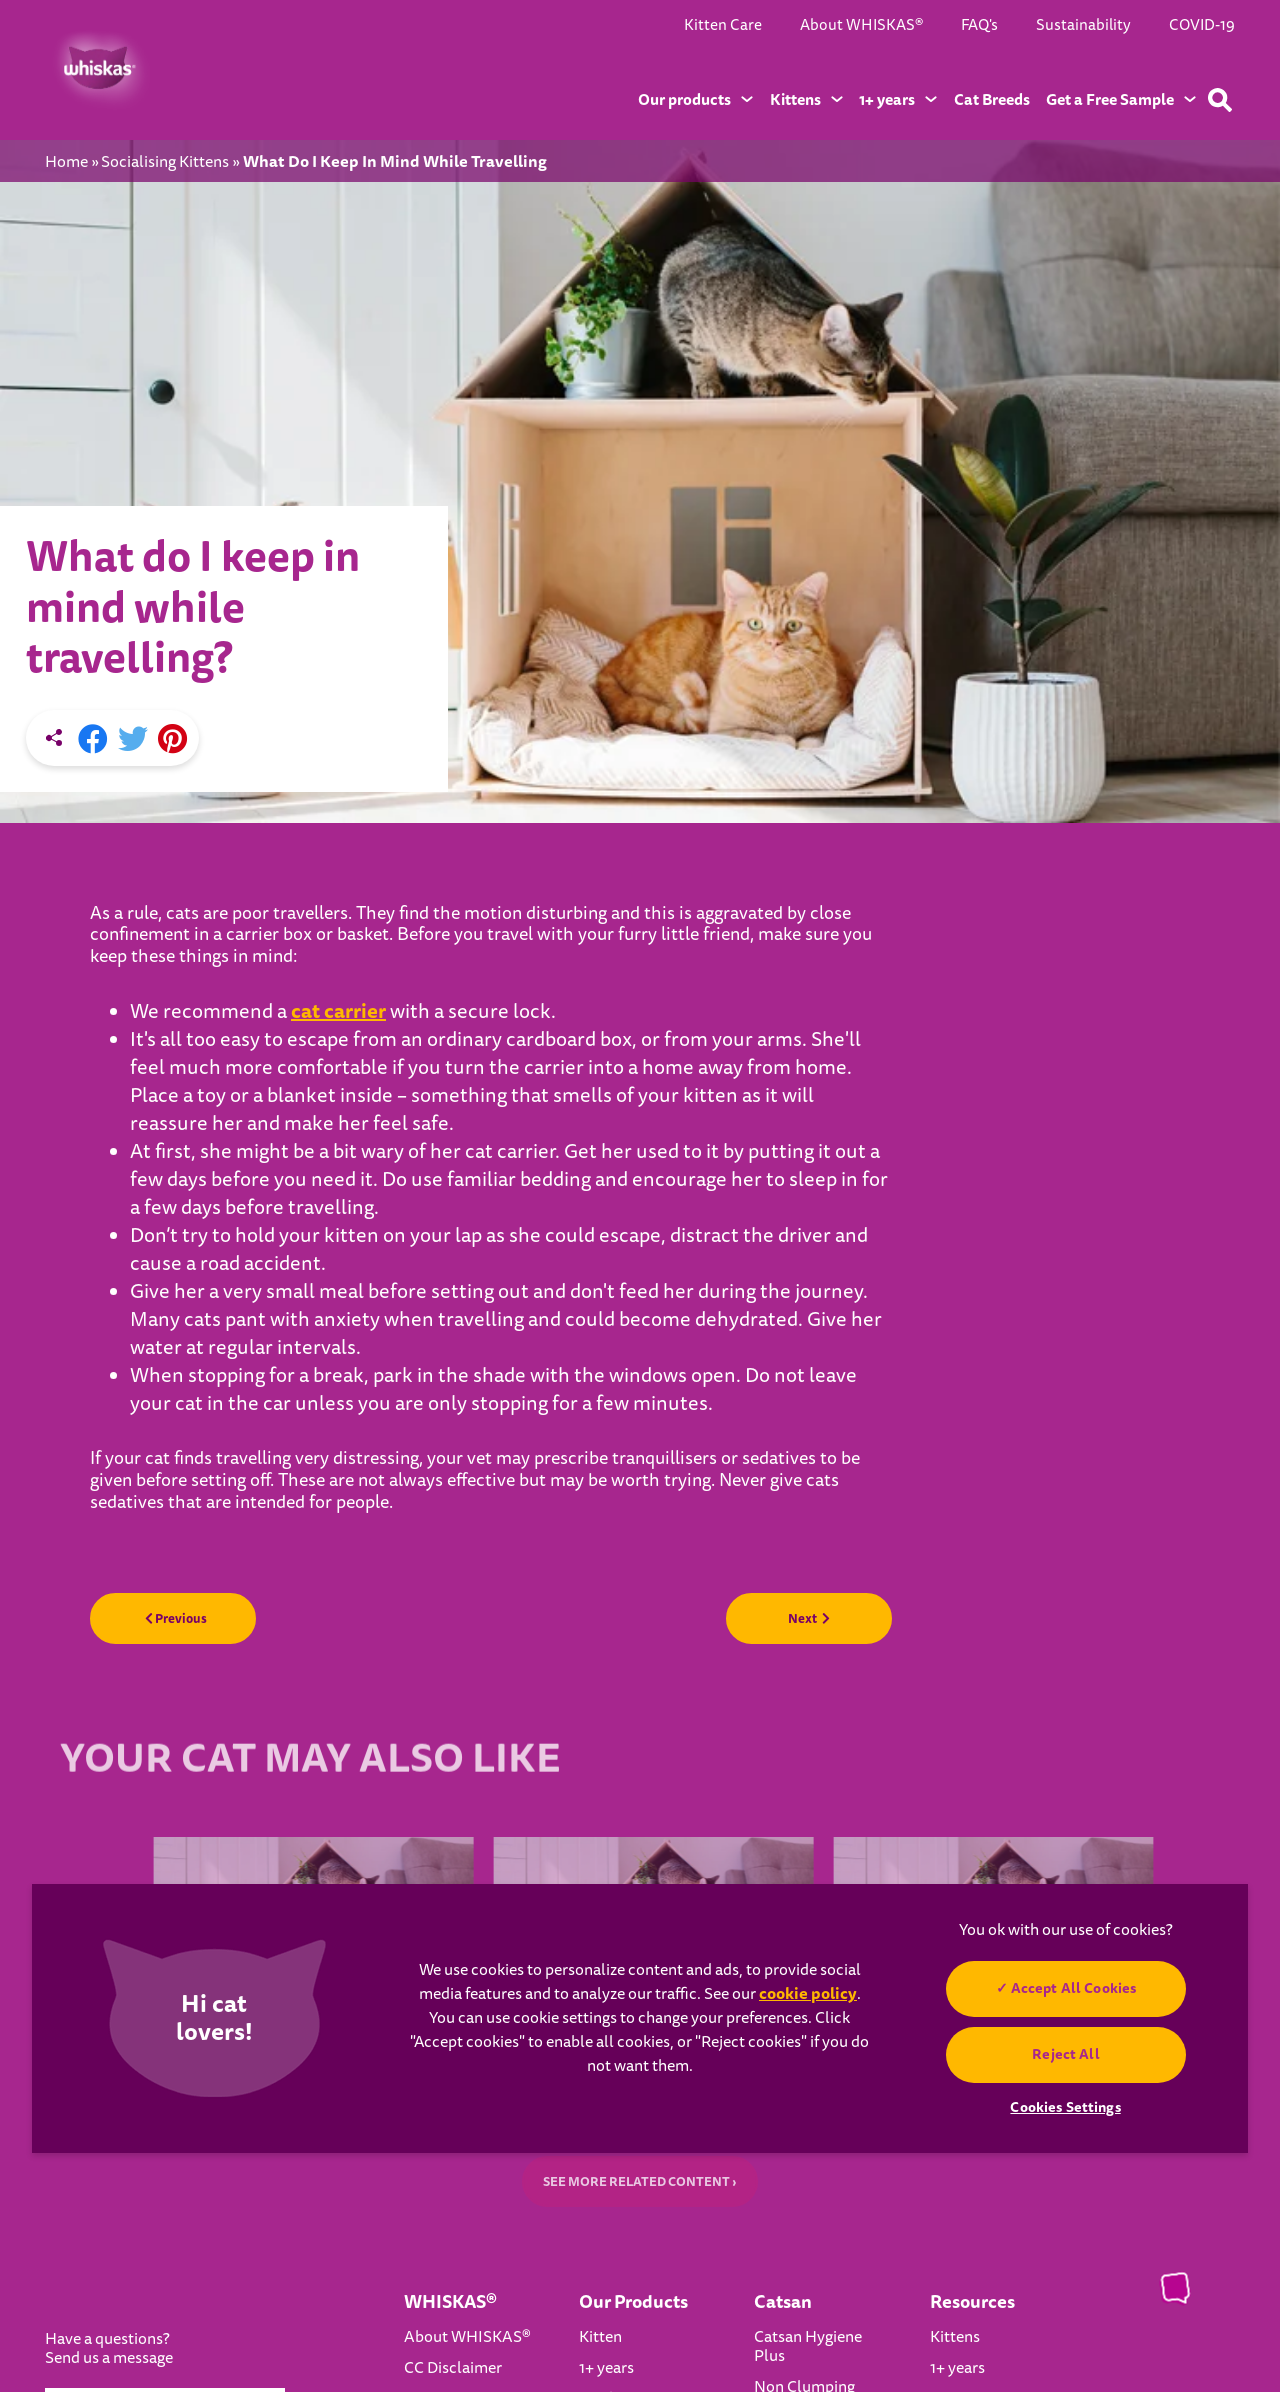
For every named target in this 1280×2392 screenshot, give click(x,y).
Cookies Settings (145, 2346)
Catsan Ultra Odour (798, 2241)
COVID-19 (1202, 25)
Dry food (609, 2194)
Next (792, 1405)
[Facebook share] (93, 524)
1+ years (606, 2163)
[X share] (133, 524)
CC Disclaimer (453, 2163)
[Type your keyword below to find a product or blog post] (1220, 100)
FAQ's (979, 25)
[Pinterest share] (172, 524)
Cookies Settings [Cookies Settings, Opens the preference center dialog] (1065, 2107)
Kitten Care (723, 25)
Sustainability (1083, 25)
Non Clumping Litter (804, 2191)
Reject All (1065, 2054)
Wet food (610, 2225)
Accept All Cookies (1073, 1988)
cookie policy (808, 1993)
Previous (193, 1405)
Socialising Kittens (165, 162)
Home (66, 162)
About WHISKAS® (861, 25)
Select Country (186, 2211)
